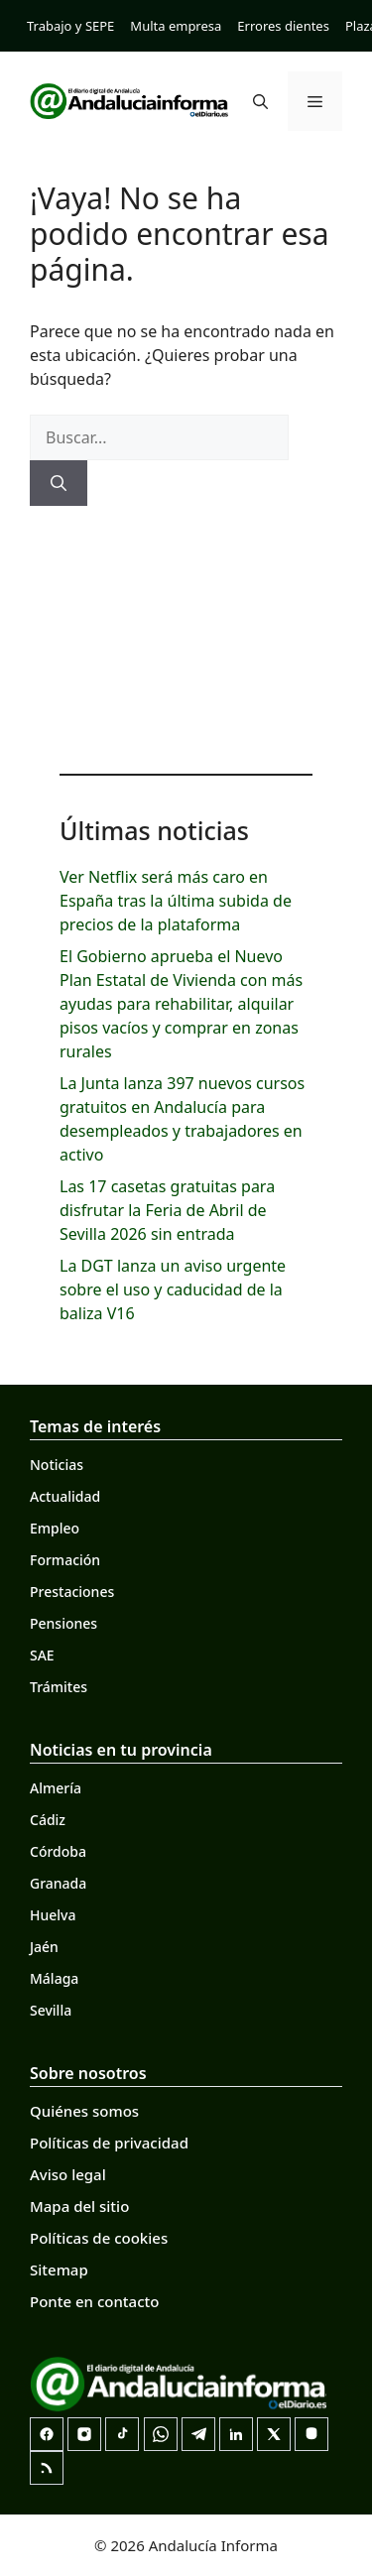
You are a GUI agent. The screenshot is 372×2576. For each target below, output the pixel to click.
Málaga (54, 1978)
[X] (274, 2434)
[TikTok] (122, 2434)
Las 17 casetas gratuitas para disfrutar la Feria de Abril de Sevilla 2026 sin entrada (167, 1210)
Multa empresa (175, 26)
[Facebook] (46, 2434)
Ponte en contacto (94, 2301)
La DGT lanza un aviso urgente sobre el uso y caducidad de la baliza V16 (173, 1289)
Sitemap (59, 2269)
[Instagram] (84, 2434)
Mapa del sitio (79, 2206)
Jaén (44, 1946)
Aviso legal (68, 2174)
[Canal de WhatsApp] (161, 2434)
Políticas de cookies (99, 2238)
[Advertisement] (186, 635)
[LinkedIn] (236, 2434)
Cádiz (47, 1819)
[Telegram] (198, 2434)
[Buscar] (58, 483)
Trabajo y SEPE (70, 26)
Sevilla (50, 2010)
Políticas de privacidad (109, 2142)
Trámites (58, 1686)
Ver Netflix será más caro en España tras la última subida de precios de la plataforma (176, 900)
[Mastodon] (311, 2434)
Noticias (56, 1464)
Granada (58, 1883)
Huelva (52, 1914)
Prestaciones (72, 1591)
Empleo (54, 1528)
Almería (55, 1788)
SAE (42, 1655)
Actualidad (65, 1496)
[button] (260, 101)
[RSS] (46, 2468)
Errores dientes (283, 26)
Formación (65, 1559)
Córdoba (58, 1851)
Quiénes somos (84, 2111)
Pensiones (63, 1623)
